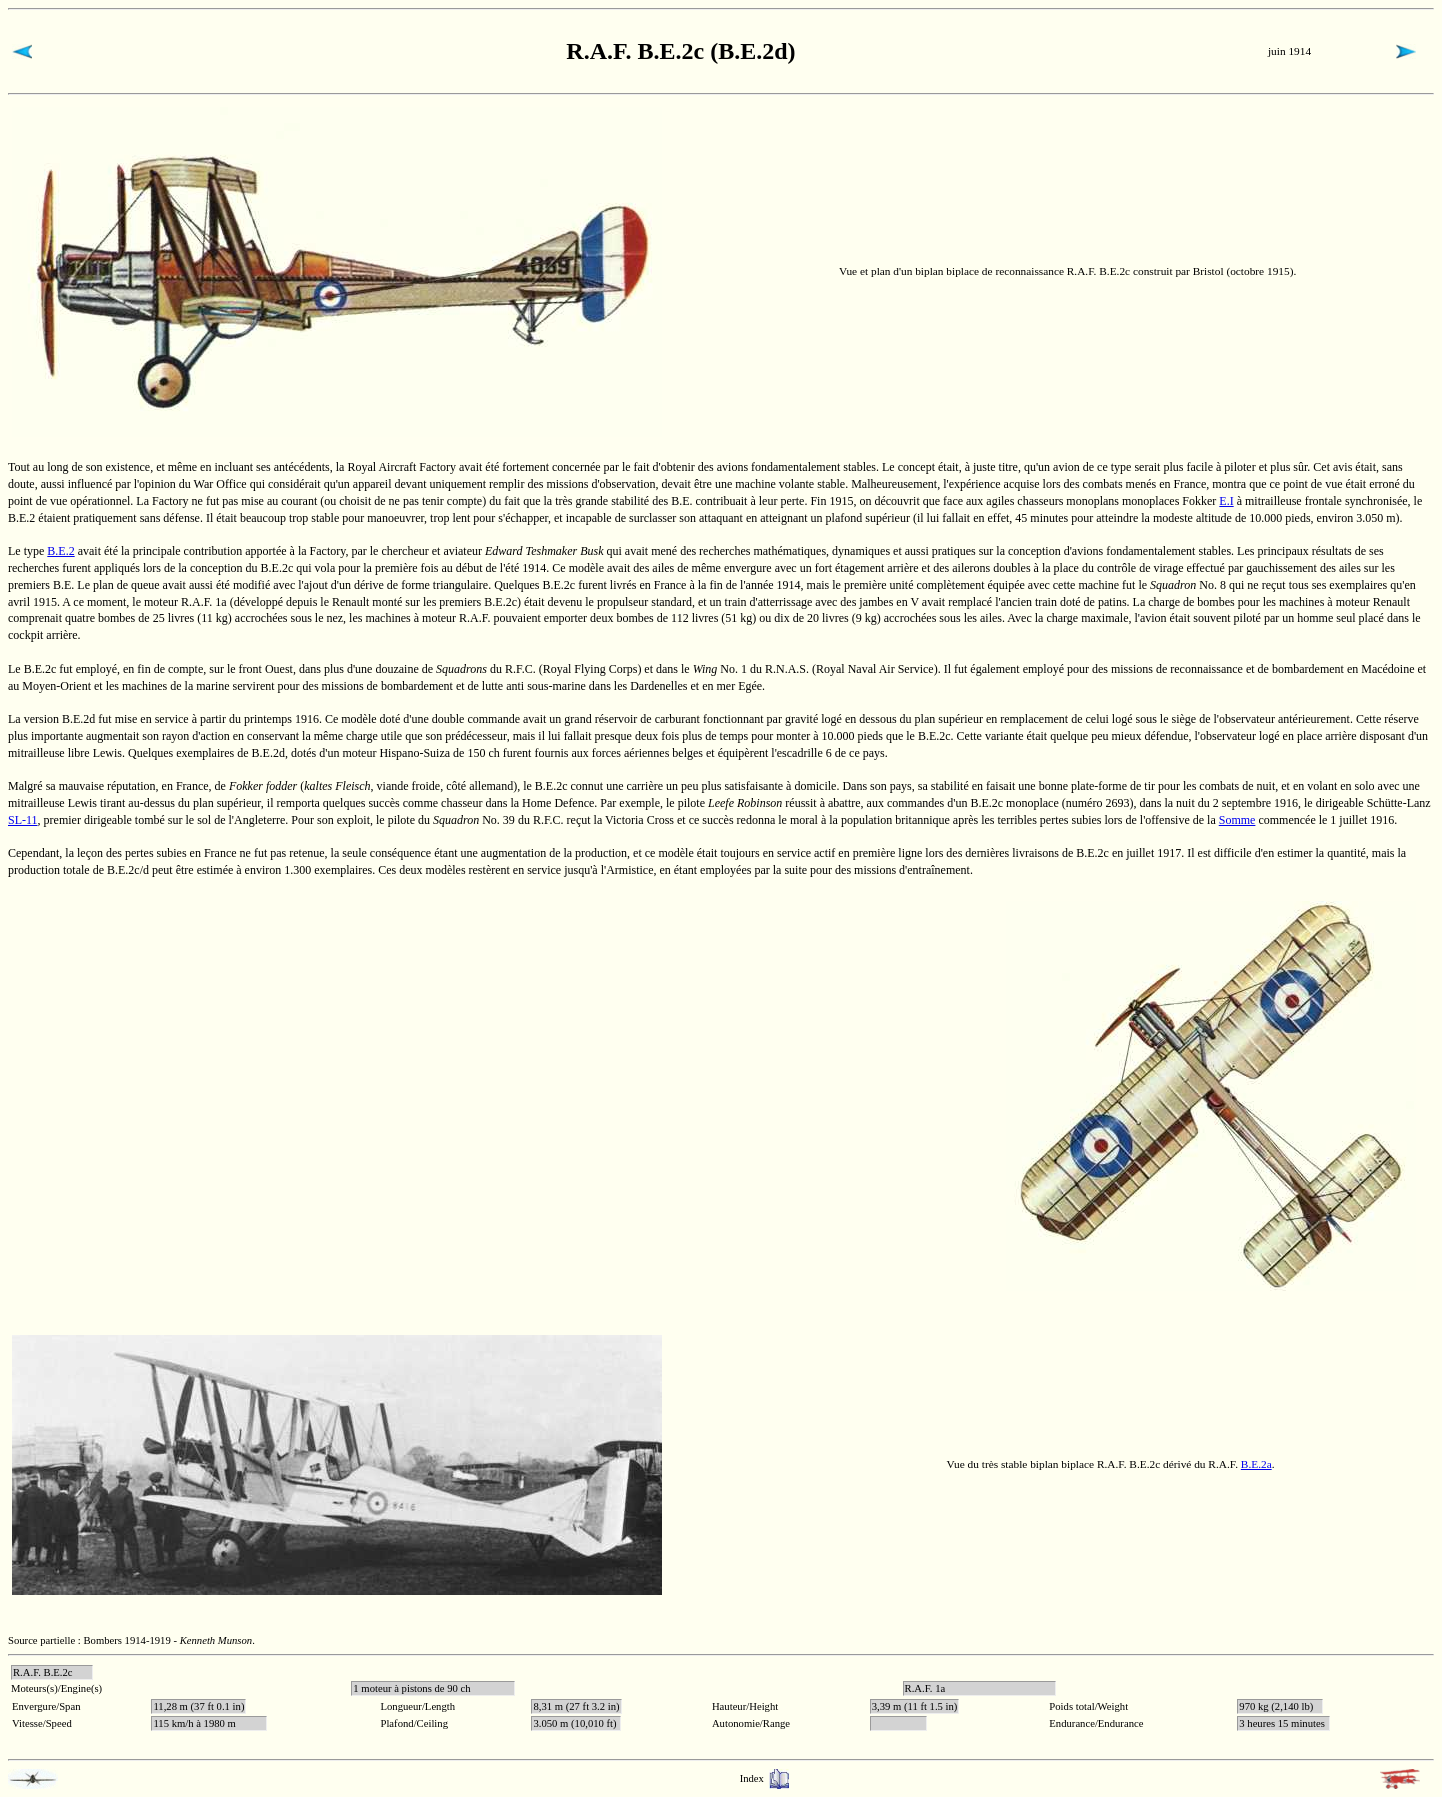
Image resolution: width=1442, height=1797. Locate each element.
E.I (1226, 501)
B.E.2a (1256, 1464)
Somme (1237, 820)
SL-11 (23, 820)
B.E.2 (60, 551)
